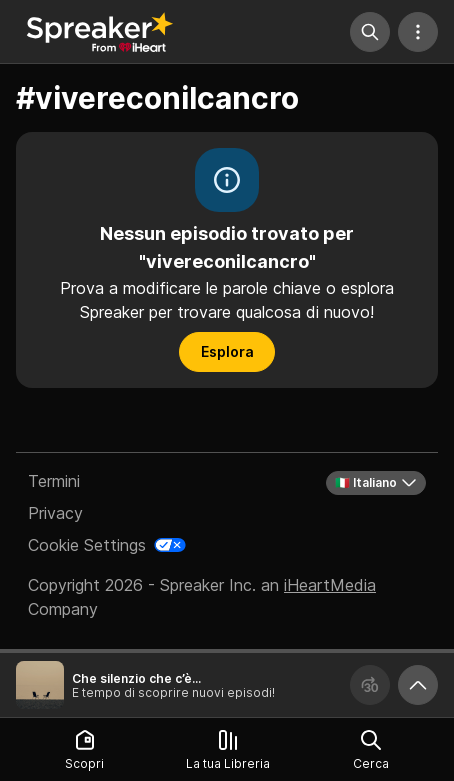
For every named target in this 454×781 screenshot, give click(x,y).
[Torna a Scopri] (100, 32)
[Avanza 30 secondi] (370, 685)
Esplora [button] (227, 351)
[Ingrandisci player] (418, 685)
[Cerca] (370, 32)
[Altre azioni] (418, 32)
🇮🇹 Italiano (376, 483)
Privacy (55, 513)
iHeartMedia (330, 585)
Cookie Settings (87, 545)
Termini (54, 481)
